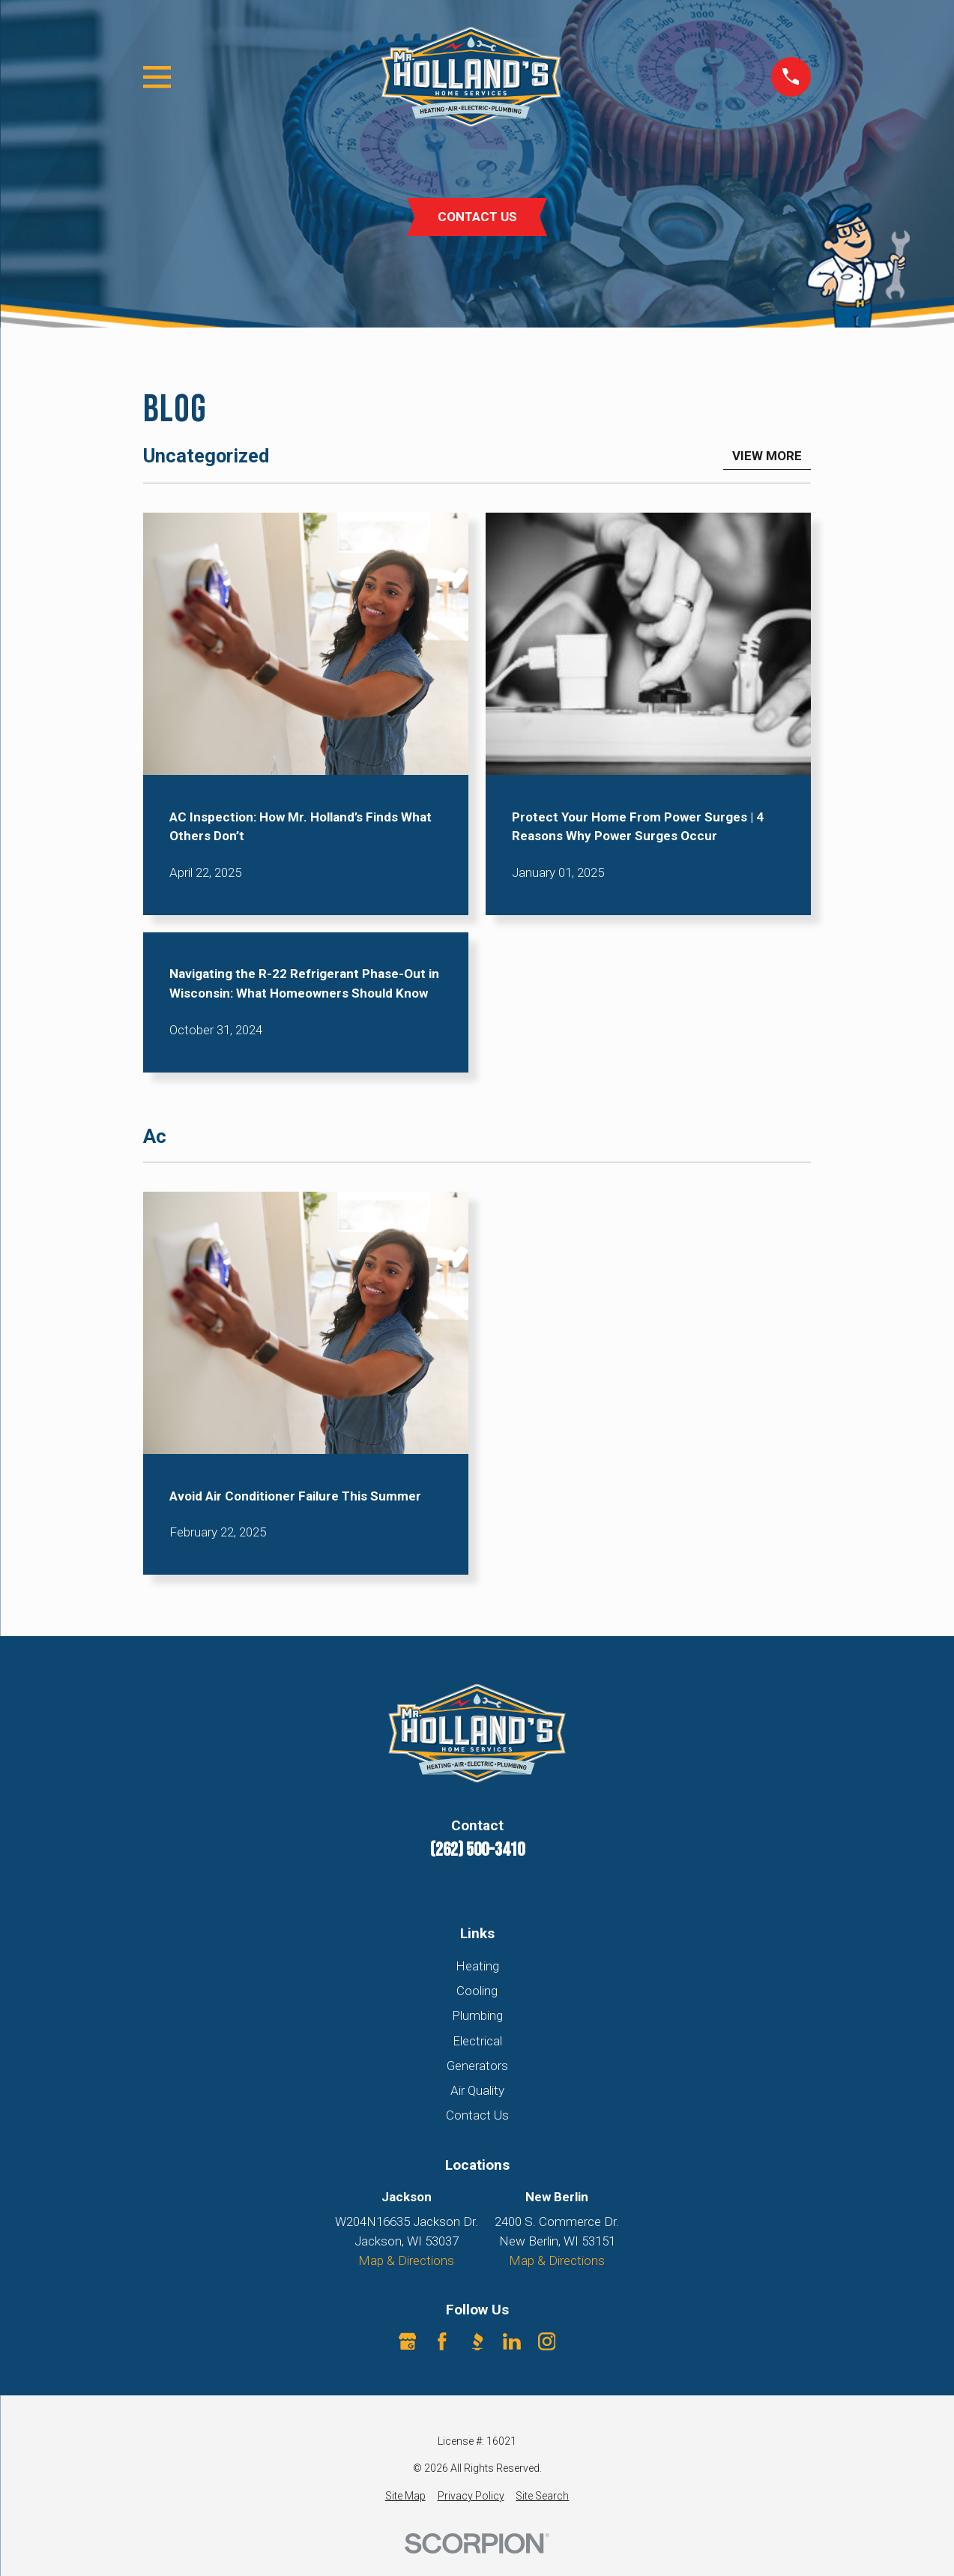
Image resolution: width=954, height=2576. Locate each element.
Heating (477, 1965)
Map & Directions (406, 2260)
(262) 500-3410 (477, 1850)
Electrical (477, 2040)
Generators (477, 2065)
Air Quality (477, 2090)
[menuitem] (405, 2496)
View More (767, 456)
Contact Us (477, 2115)
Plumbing (477, 2015)
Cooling (477, 1990)
